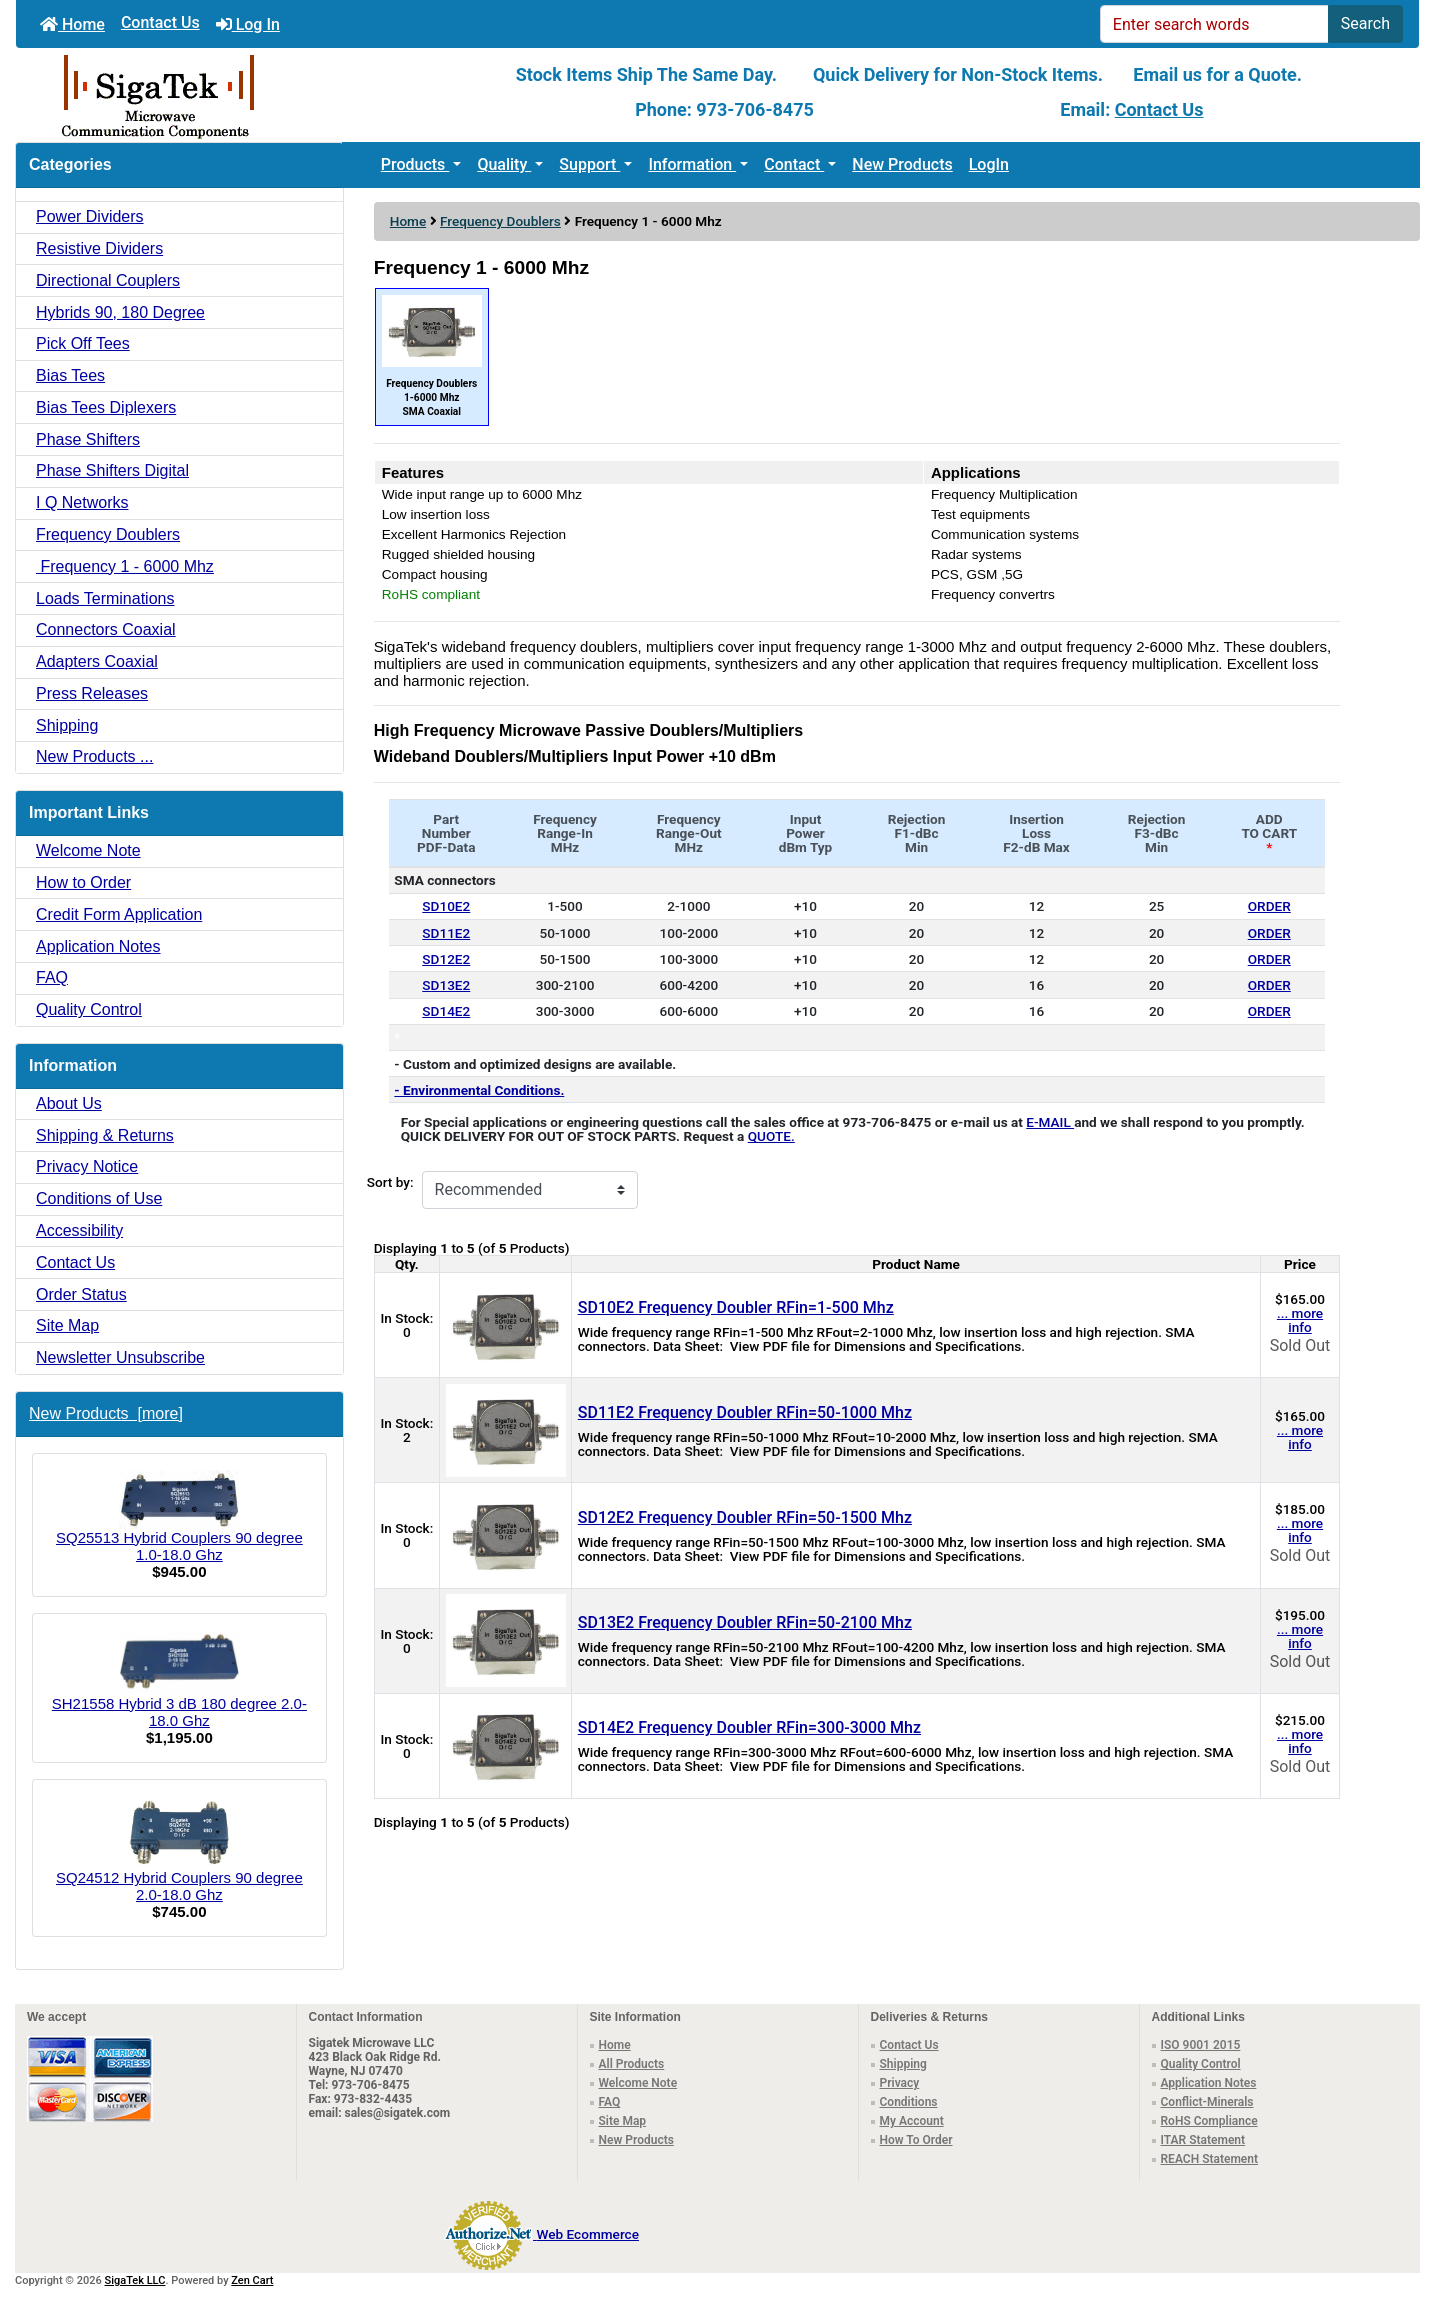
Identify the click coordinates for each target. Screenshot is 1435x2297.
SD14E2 (446, 1011)
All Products (632, 2064)
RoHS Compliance (1209, 2121)
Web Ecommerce (588, 2234)
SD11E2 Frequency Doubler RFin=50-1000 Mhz (745, 1412)
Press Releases (92, 693)
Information (692, 164)
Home (72, 24)
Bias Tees (70, 375)
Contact (794, 164)
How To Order (916, 2140)
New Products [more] (106, 1413)
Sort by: (390, 1182)
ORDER (1269, 906)
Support (589, 164)
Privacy (900, 2083)
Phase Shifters (88, 439)
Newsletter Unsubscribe (120, 1357)
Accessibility (79, 1230)
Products (415, 164)
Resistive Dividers (99, 248)
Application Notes (98, 946)
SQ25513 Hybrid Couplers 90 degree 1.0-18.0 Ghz (179, 1516)
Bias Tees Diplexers (106, 407)
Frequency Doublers (500, 221)
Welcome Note (88, 850)
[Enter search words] (1214, 24)
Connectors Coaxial (106, 629)
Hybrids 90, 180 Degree (120, 312)
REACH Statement (1210, 2159)
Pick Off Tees (83, 343)
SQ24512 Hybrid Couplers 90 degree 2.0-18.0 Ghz (179, 1850)
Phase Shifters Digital (112, 470)
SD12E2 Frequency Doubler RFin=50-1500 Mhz (745, 1517)
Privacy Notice (87, 1166)
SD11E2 (446, 933)
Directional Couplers (108, 280)
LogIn (989, 164)
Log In (248, 24)
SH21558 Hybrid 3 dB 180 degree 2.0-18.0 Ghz (179, 1679)
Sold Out (1300, 1345)
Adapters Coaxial (97, 661)
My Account (912, 2121)
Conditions (909, 2102)
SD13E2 (446, 985)
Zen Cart (252, 2280)
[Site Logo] (250, 95)
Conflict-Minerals (1207, 2102)
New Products (902, 164)
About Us (69, 1103)
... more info (1300, 1320)
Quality (504, 164)
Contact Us (160, 22)
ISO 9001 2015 (1201, 2045)
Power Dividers (90, 216)
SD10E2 (446, 906)
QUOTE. (771, 1136)
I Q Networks (82, 502)
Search (1365, 23)
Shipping (67, 725)
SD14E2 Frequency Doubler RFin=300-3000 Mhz (749, 1727)
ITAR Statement (1203, 2140)
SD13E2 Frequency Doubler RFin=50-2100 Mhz (745, 1622)
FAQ (52, 977)
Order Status (81, 1294)
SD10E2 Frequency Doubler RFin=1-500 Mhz (736, 1307)
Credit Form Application (119, 914)
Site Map (67, 1325)
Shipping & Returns (105, 1135)
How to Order (83, 882)
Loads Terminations (105, 598)
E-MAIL (1050, 1122)
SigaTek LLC (135, 2280)
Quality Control (89, 1009)
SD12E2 (446, 959)
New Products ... (94, 756)
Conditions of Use (99, 1198)
